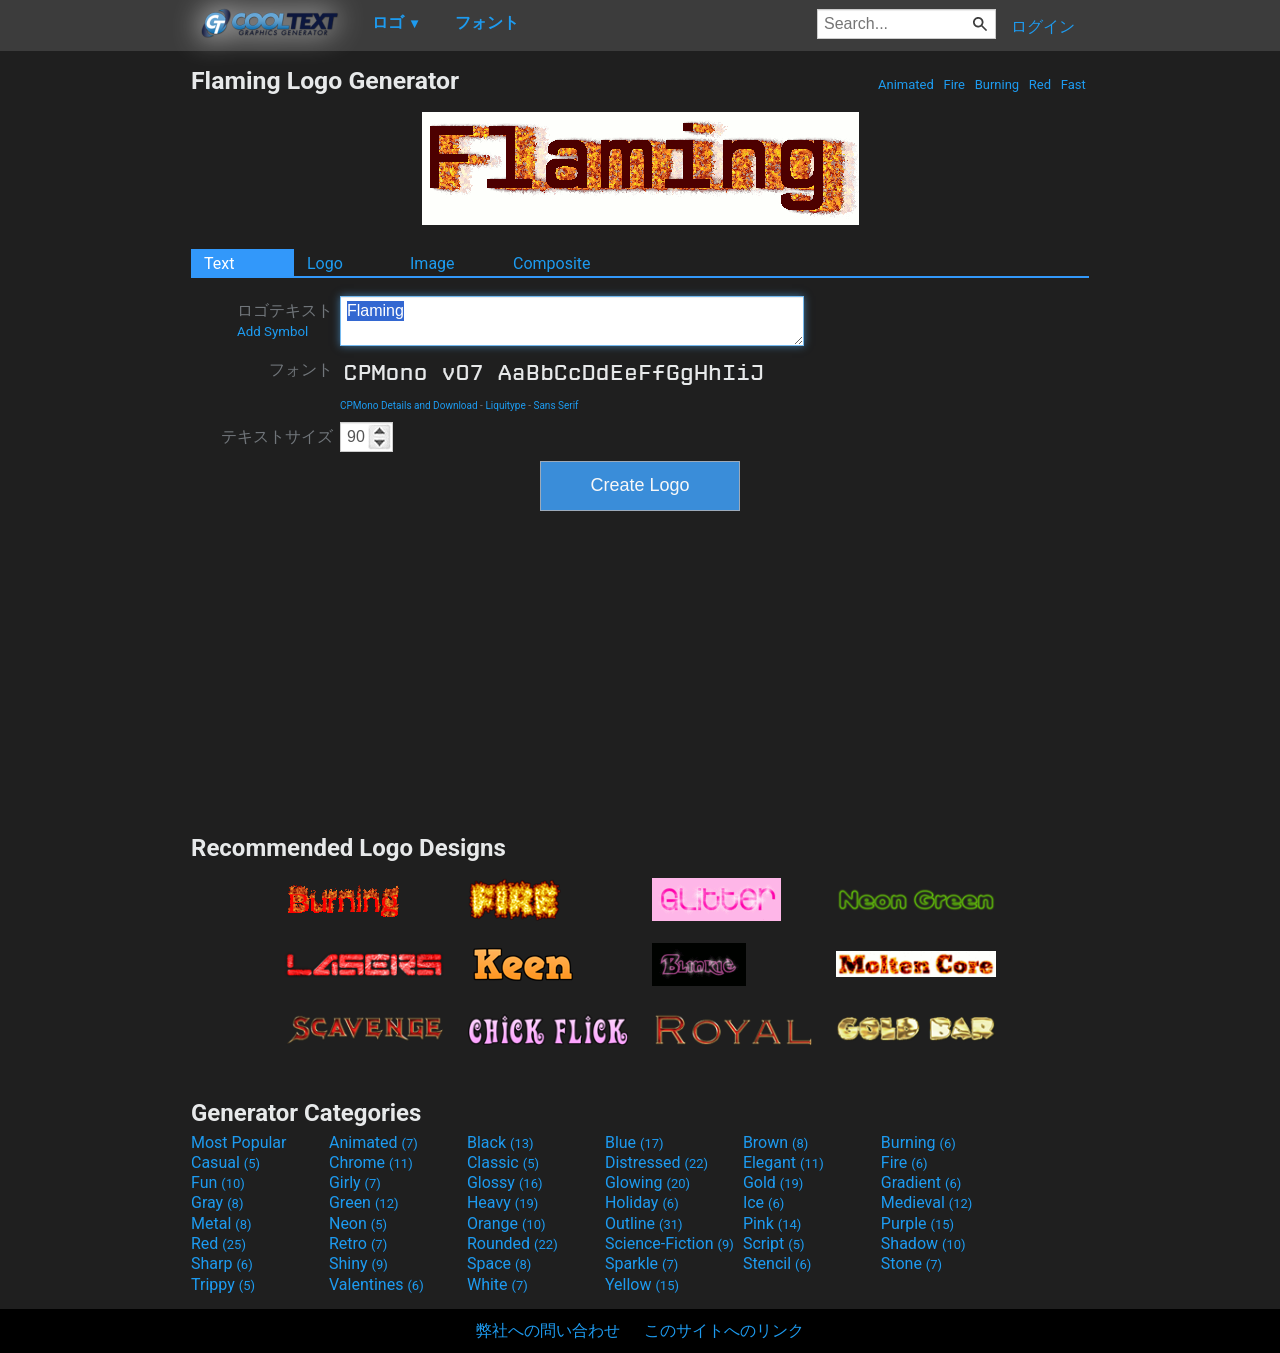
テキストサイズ (277, 436)
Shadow (923, 1243)
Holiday (642, 1202)
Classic (503, 1162)
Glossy (505, 1182)
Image (432, 263)
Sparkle (641, 1263)
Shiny (358, 1263)
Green (364, 1202)
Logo (325, 263)
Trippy (223, 1284)
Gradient (921, 1182)
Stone (911, 1263)
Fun (218, 1182)
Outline (644, 1223)
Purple (917, 1223)
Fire (954, 84)
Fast (1073, 84)
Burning (996, 84)
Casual (225, 1162)
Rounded (512, 1243)
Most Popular (239, 1142)
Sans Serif (555, 405)
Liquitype (505, 405)
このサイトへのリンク (724, 1330)
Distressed (656, 1162)
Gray (217, 1202)
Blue (634, 1142)
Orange (506, 1223)
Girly (355, 1182)
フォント (301, 369)
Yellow (642, 1284)
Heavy (502, 1202)
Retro (358, 1243)
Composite (552, 263)
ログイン (1043, 26)
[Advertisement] (95, 366)
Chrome (371, 1162)
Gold (773, 1182)
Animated (906, 84)
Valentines (376, 1284)
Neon (358, 1223)
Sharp (222, 1263)
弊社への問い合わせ (548, 1330)
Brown (775, 1142)
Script (774, 1243)
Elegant (783, 1162)
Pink (772, 1223)
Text (219, 263)
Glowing (647, 1182)
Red (1040, 84)
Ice (763, 1202)
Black (500, 1142)
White (497, 1284)
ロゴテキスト (285, 320)
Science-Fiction (669, 1243)
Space (499, 1263)
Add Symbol (272, 331)
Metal (221, 1223)
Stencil (777, 1263)
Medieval (927, 1202)
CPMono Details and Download (409, 405)
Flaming (572, 321)
